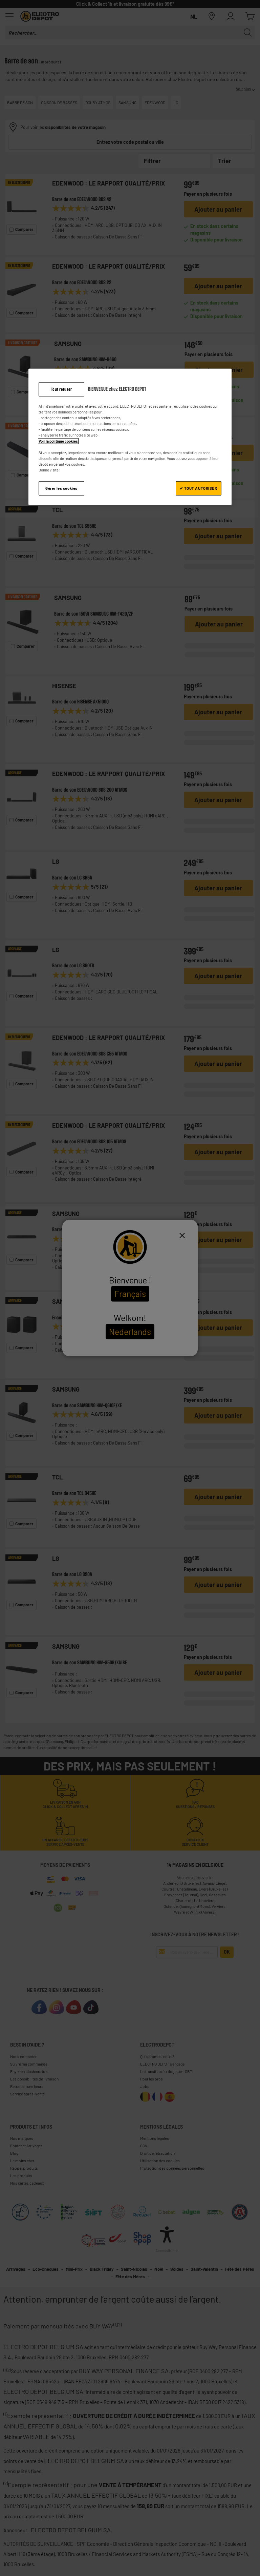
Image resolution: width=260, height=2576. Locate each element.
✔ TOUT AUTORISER (198, 488)
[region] (130, 437)
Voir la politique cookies (58, 441)
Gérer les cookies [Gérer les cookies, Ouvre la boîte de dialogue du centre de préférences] (61, 488)
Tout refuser (61, 389)
